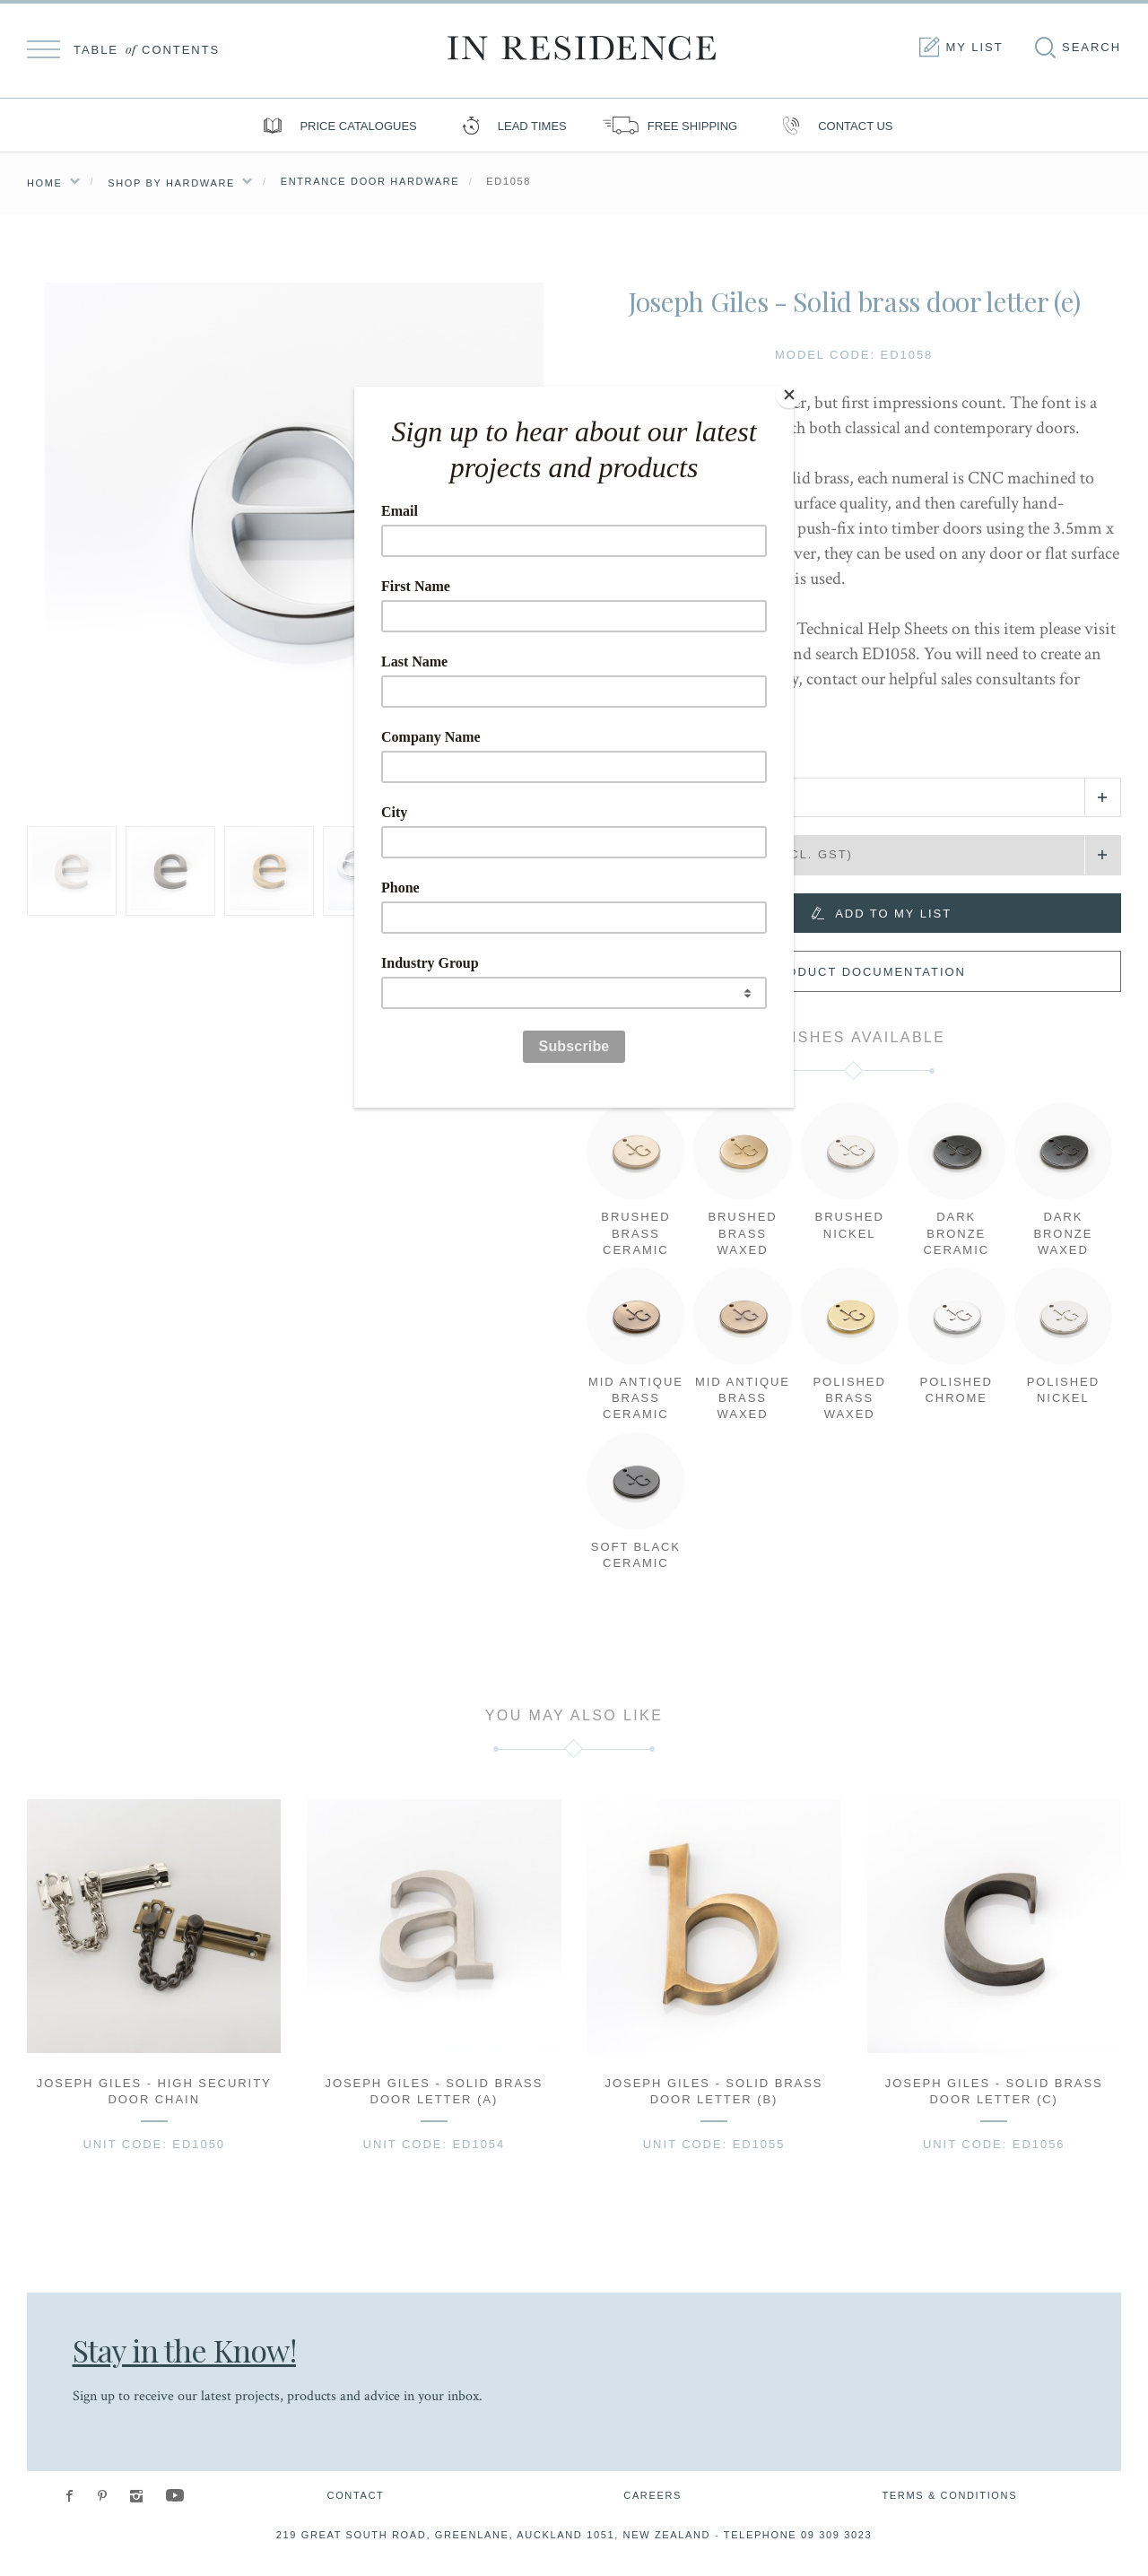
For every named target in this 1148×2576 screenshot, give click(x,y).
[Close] (789, 391)
